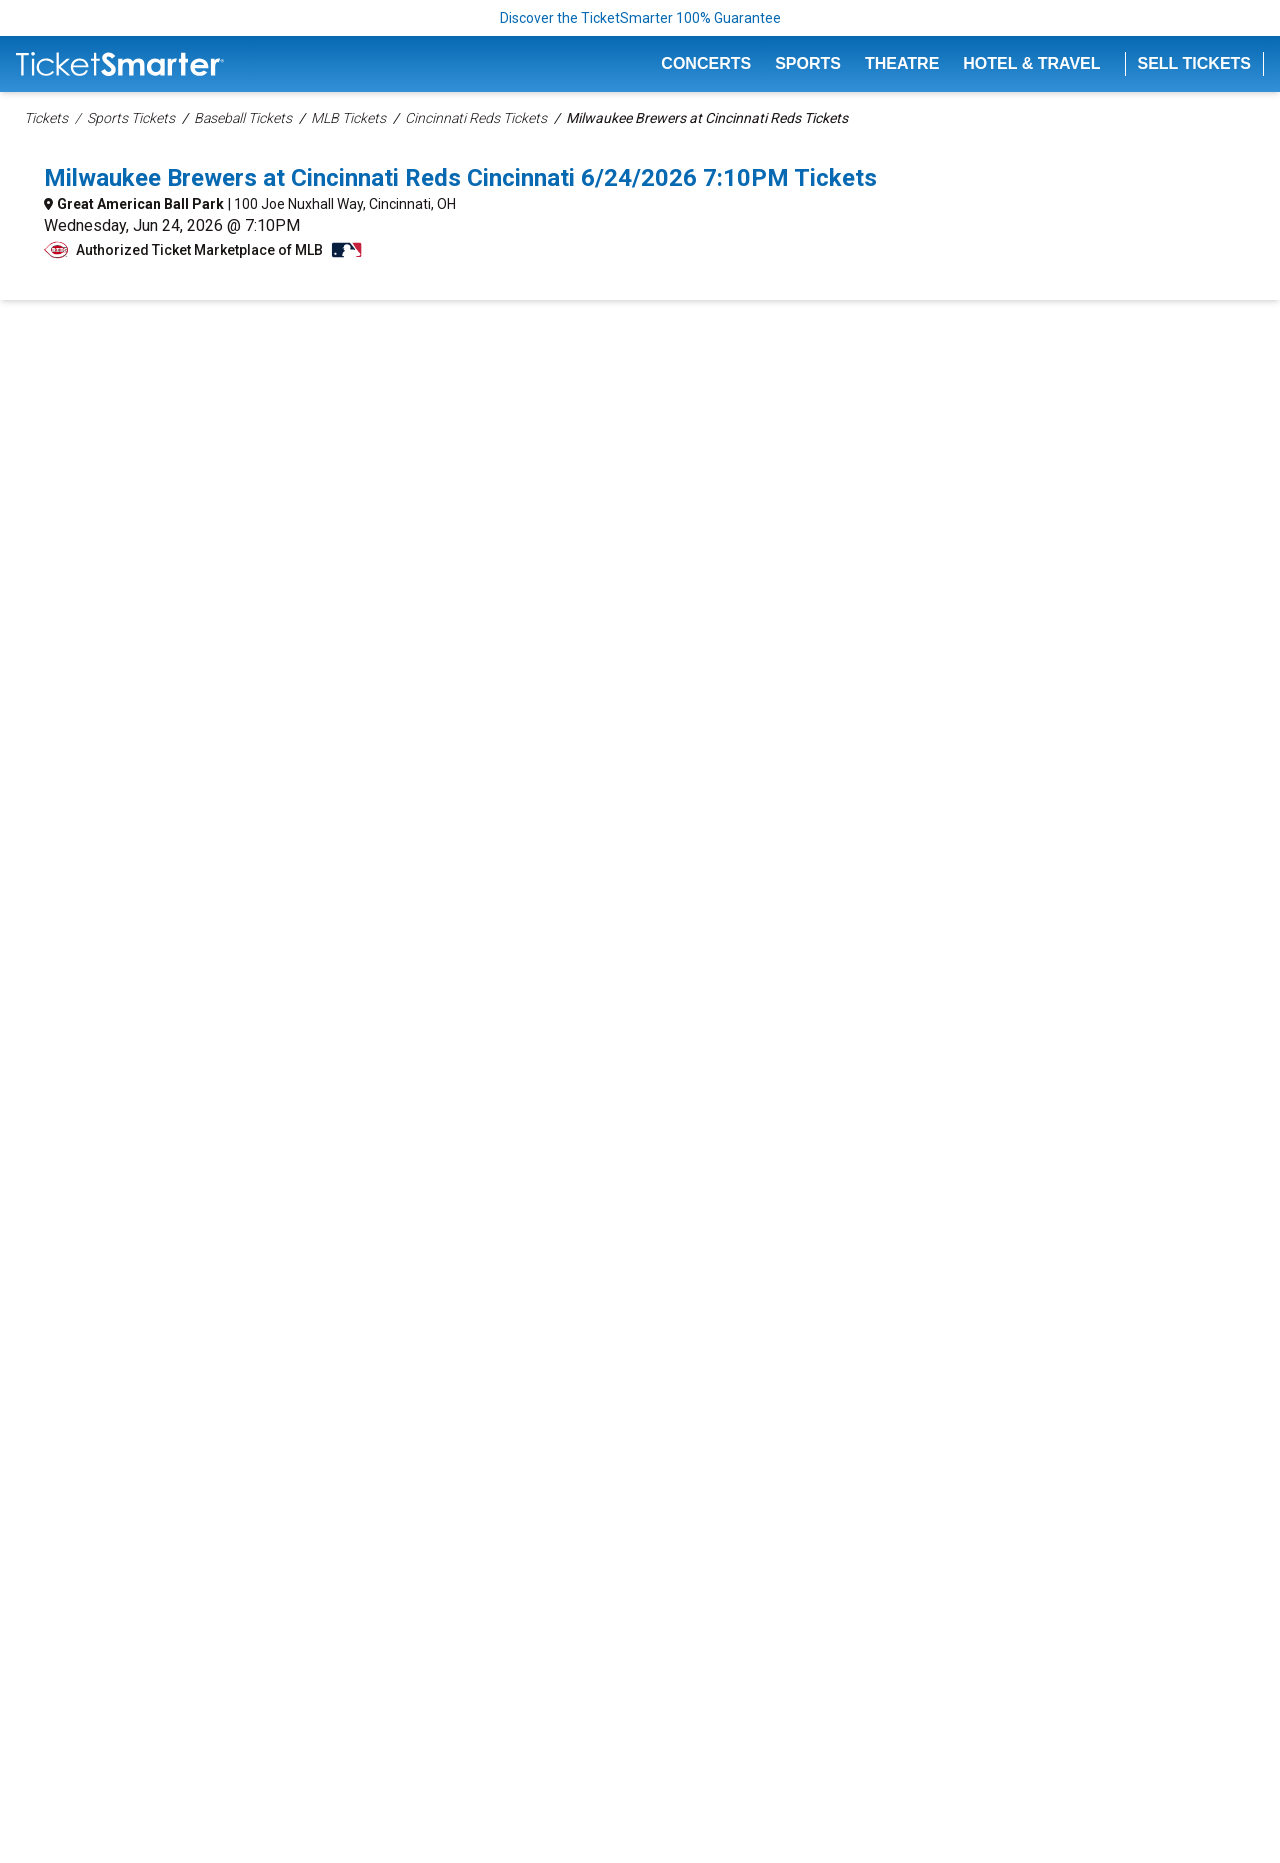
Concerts (706, 63)
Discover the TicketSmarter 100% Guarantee (640, 18)
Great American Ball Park (140, 204)
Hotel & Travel (1031, 63)
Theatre (902, 63)
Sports (808, 63)
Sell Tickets (1195, 63)
